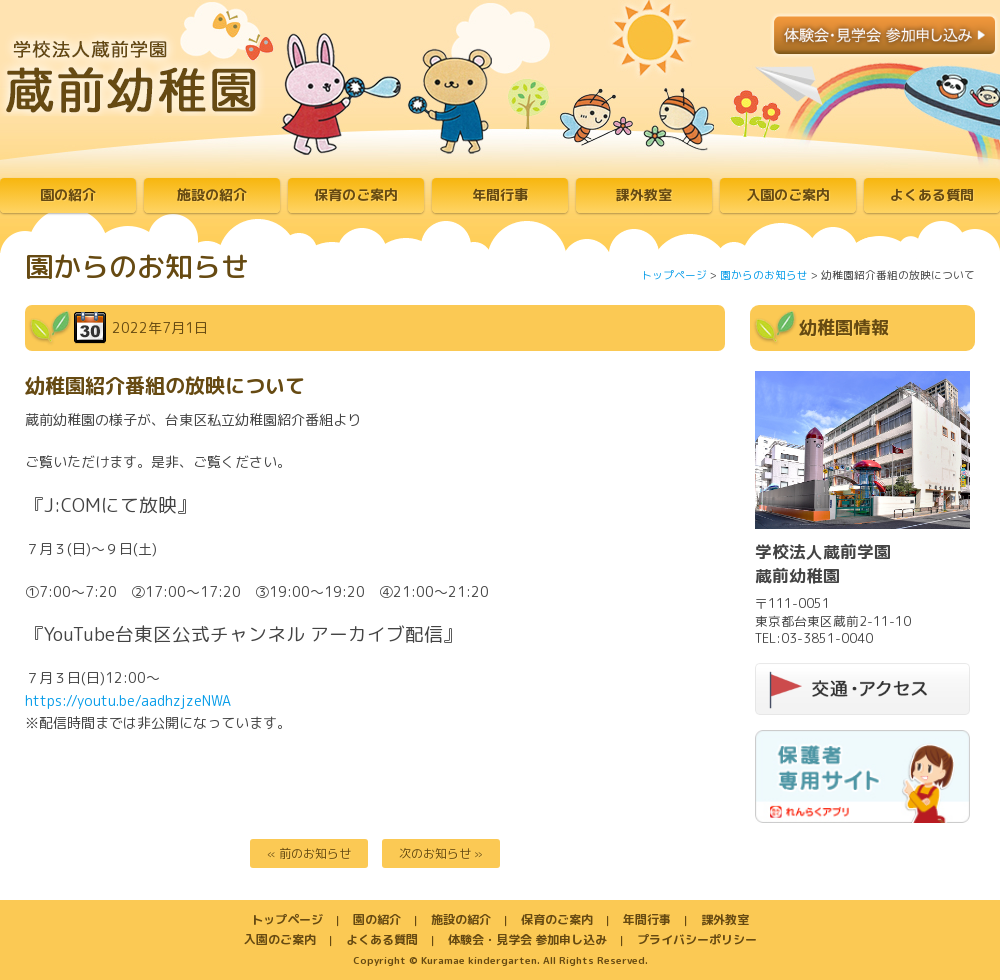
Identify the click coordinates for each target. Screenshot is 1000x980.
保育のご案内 (356, 194)
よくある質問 (932, 194)
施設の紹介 (212, 194)
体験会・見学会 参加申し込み (527, 939)
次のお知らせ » (441, 853)
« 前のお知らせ (309, 853)
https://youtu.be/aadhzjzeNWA (128, 700)
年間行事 (500, 194)
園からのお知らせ (764, 275)
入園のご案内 (788, 194)
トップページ (674, 275)
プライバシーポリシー (697, 939)
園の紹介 (68, 194)
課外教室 (644, 194)
